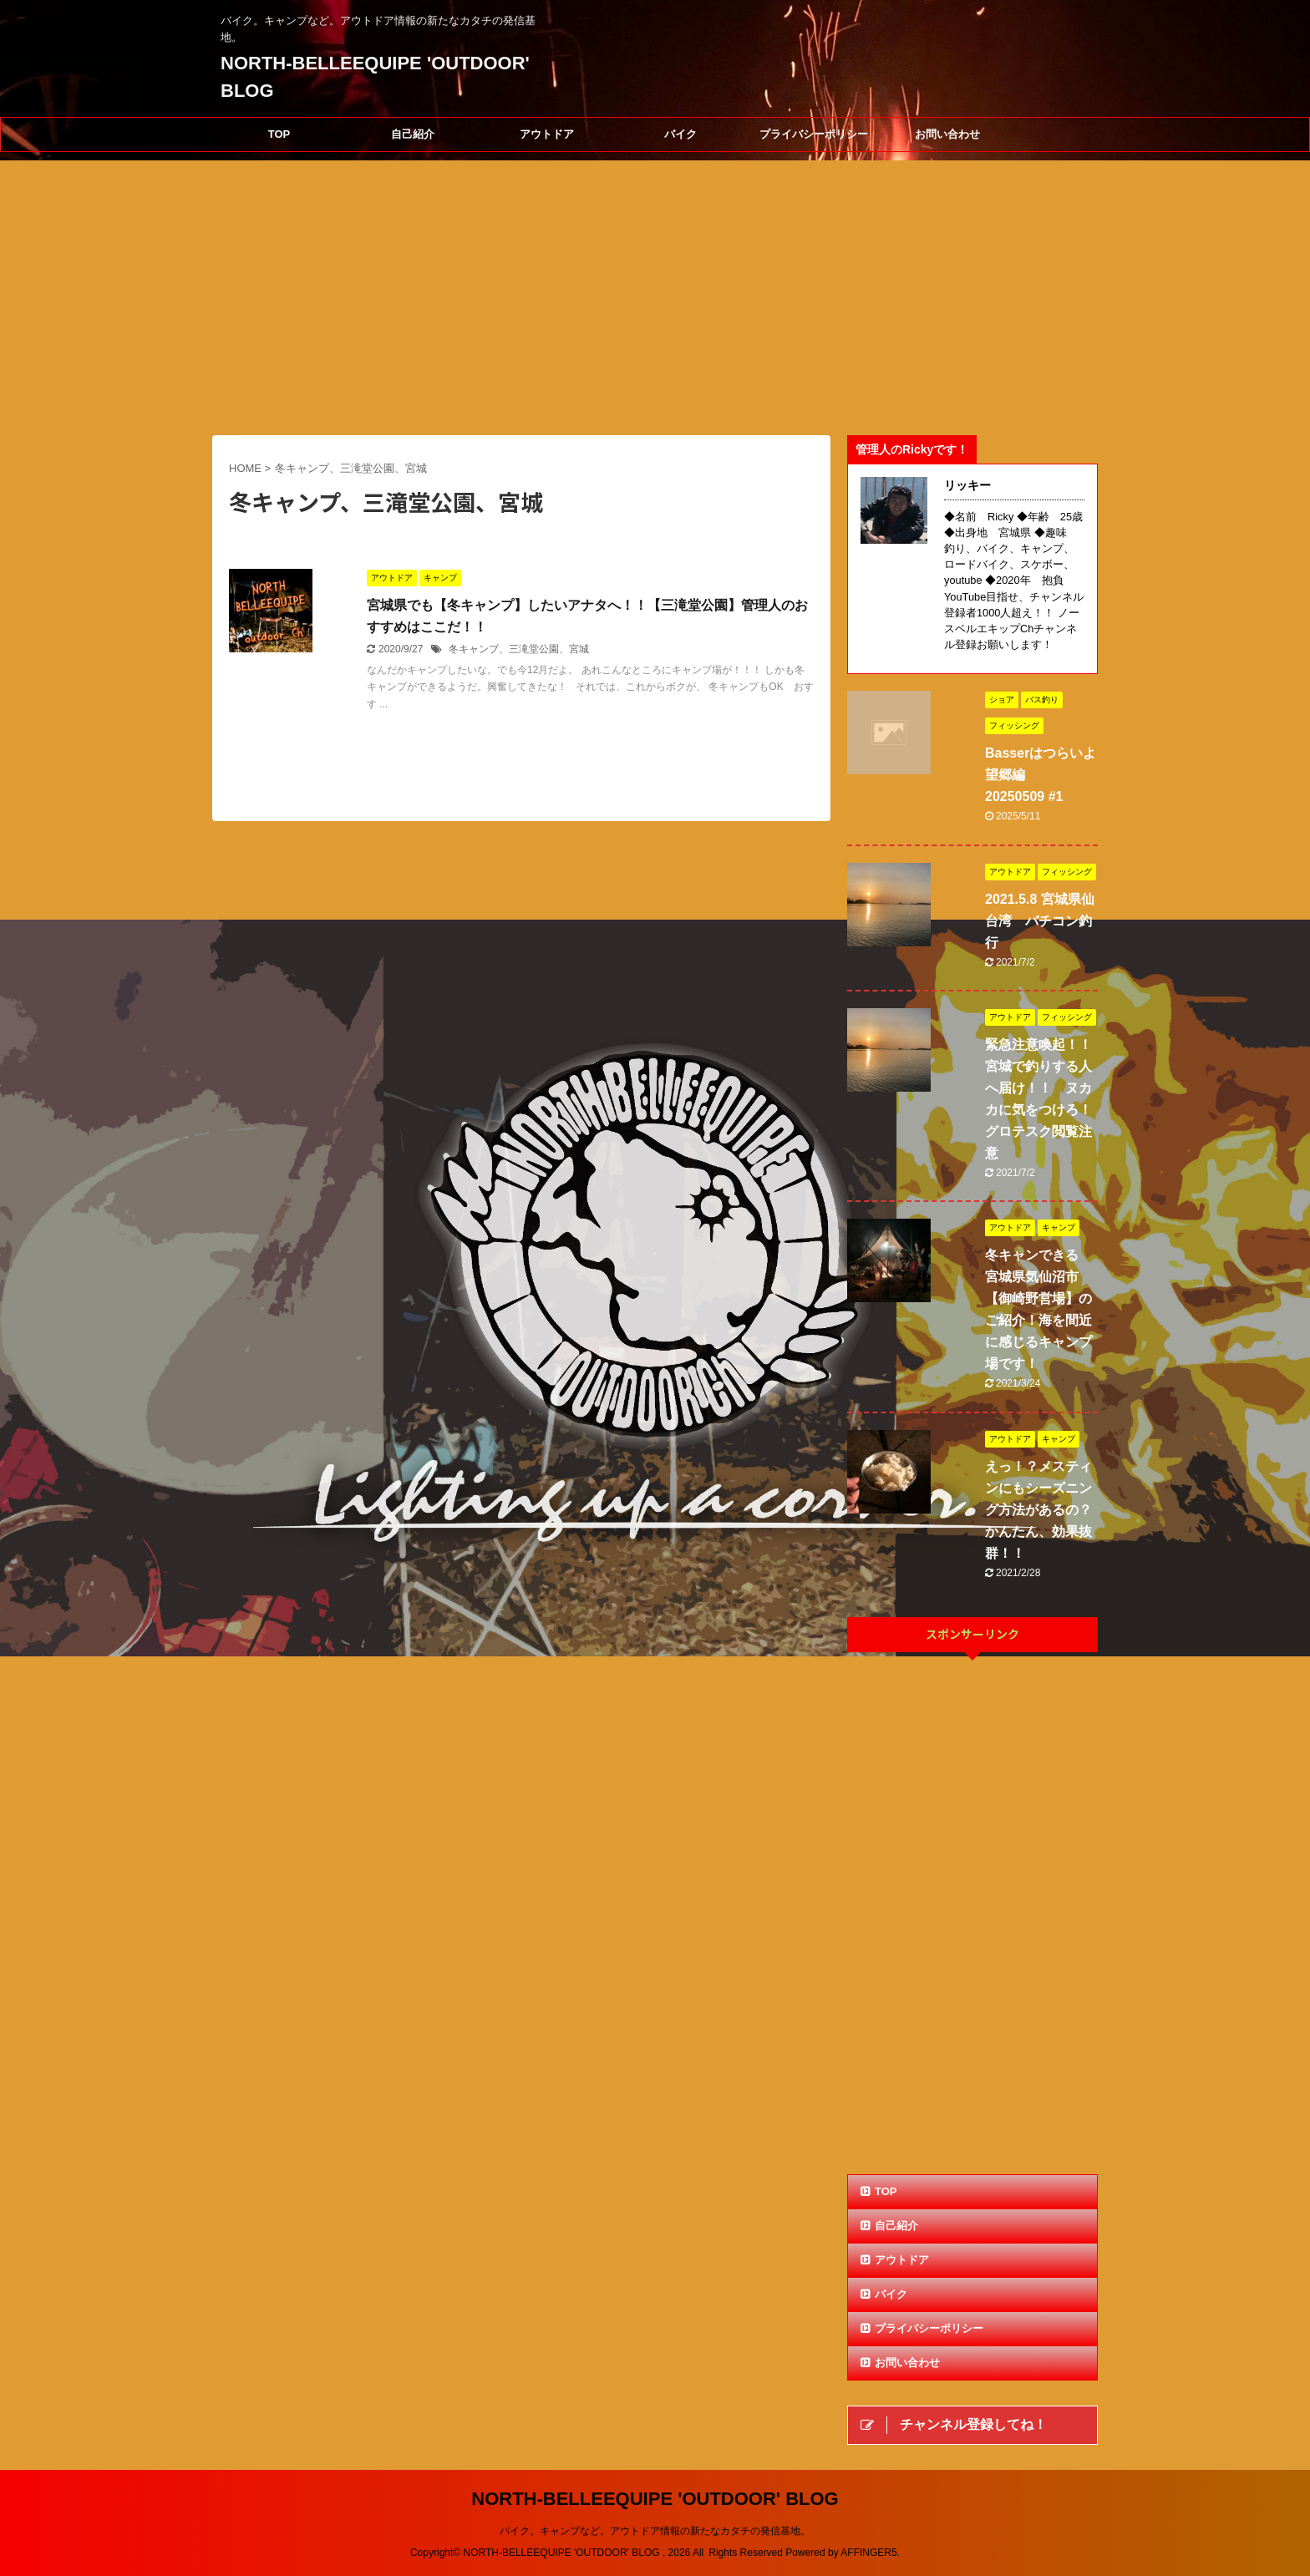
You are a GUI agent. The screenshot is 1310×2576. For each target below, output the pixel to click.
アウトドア (547, 134)
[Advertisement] (972, 1915)
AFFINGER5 (868, 2552)
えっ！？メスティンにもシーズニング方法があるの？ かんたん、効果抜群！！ (1045, 1509)
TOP (279, 134)
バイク (680, 134)
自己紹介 (412, 134)
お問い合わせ (947, 134)
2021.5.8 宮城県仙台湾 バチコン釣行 (1039, 921)
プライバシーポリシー (813, 134)
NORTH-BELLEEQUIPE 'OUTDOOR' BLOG (654, 2498)
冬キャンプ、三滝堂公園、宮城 (519, 649)
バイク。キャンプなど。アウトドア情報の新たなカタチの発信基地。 (655, 2531)
